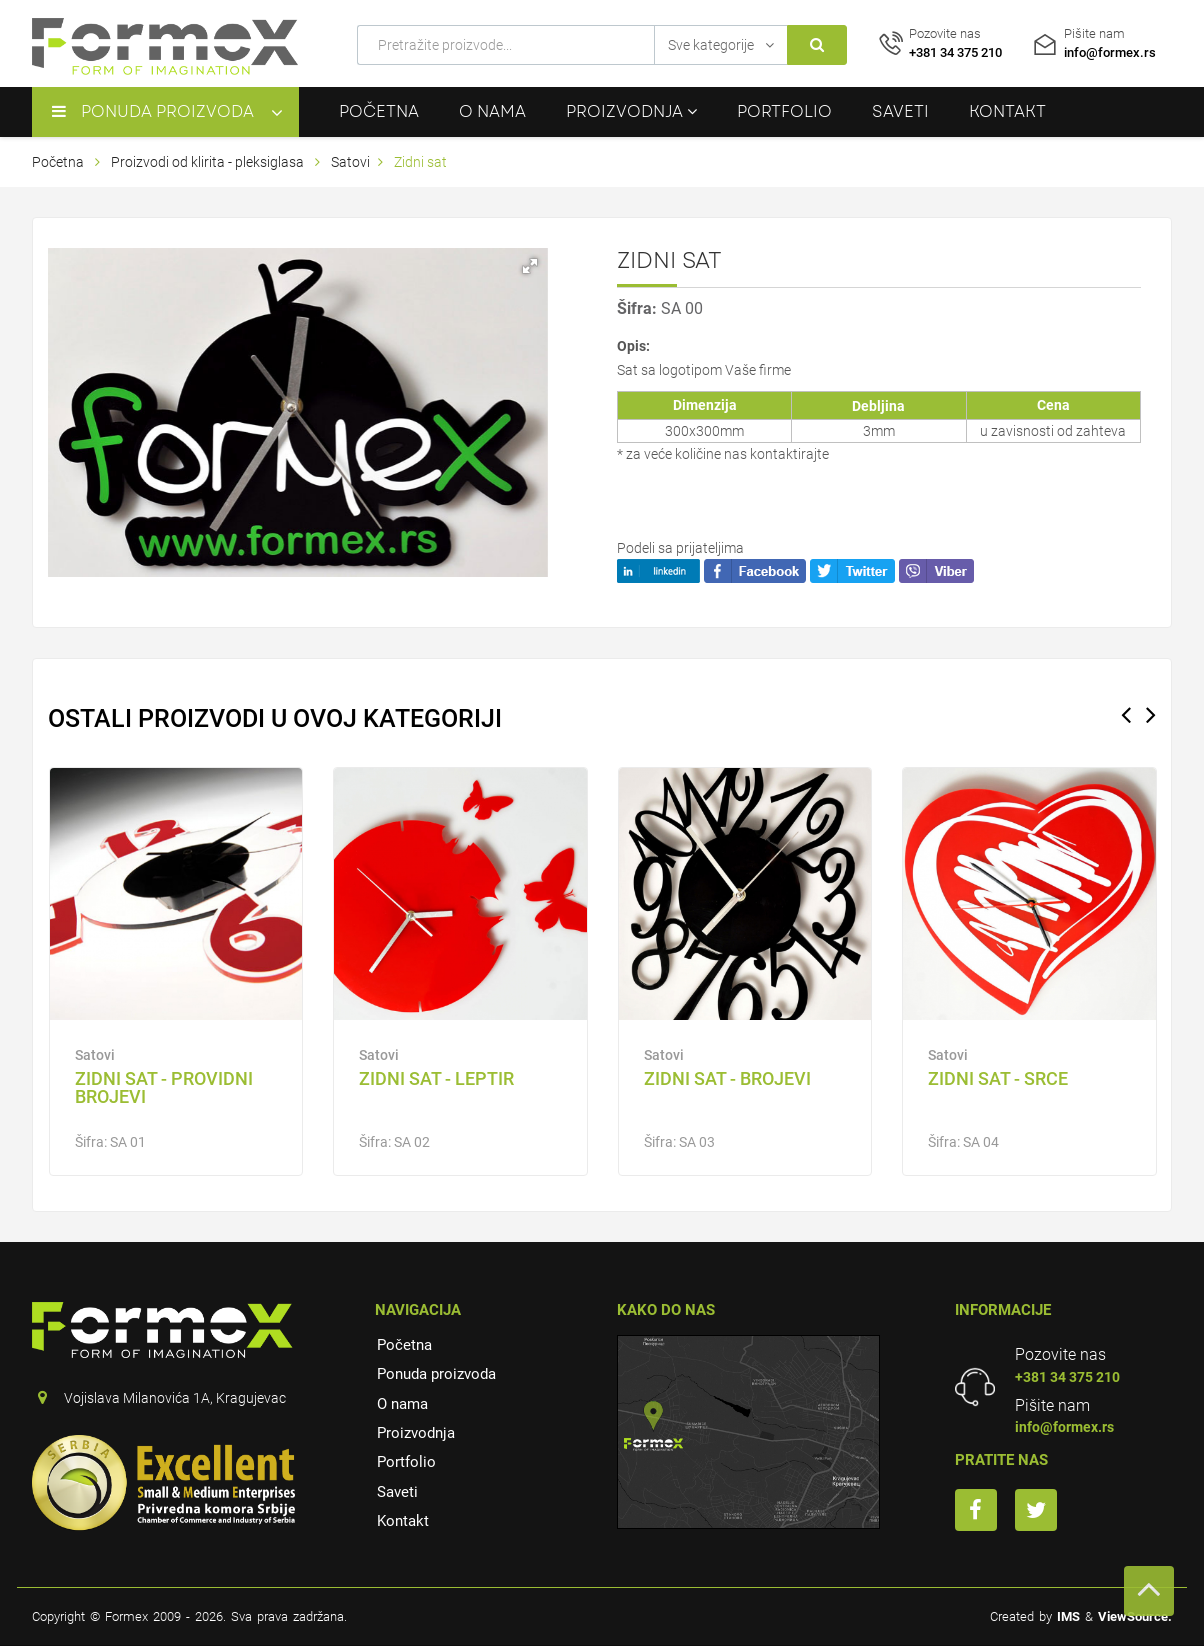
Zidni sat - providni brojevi (164, 1087)
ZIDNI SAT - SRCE (998, 1078)
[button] (530, 266)
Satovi (350, 162)
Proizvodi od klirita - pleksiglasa (209, 162)
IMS (1068, 1616)
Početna (379, 111)
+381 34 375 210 (1067, 1377)
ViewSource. (1135, 1616)
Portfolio (784, 111)
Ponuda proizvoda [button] (153, 111)
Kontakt (1007, 111)
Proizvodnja (416, 1433)
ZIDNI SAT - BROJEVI (727, 1078)
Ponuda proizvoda (436, 1374)
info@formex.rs (1064, 1427)
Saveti (900, 111)
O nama (492, 111)
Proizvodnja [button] (631, 111)
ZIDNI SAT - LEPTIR (436, 1078)
